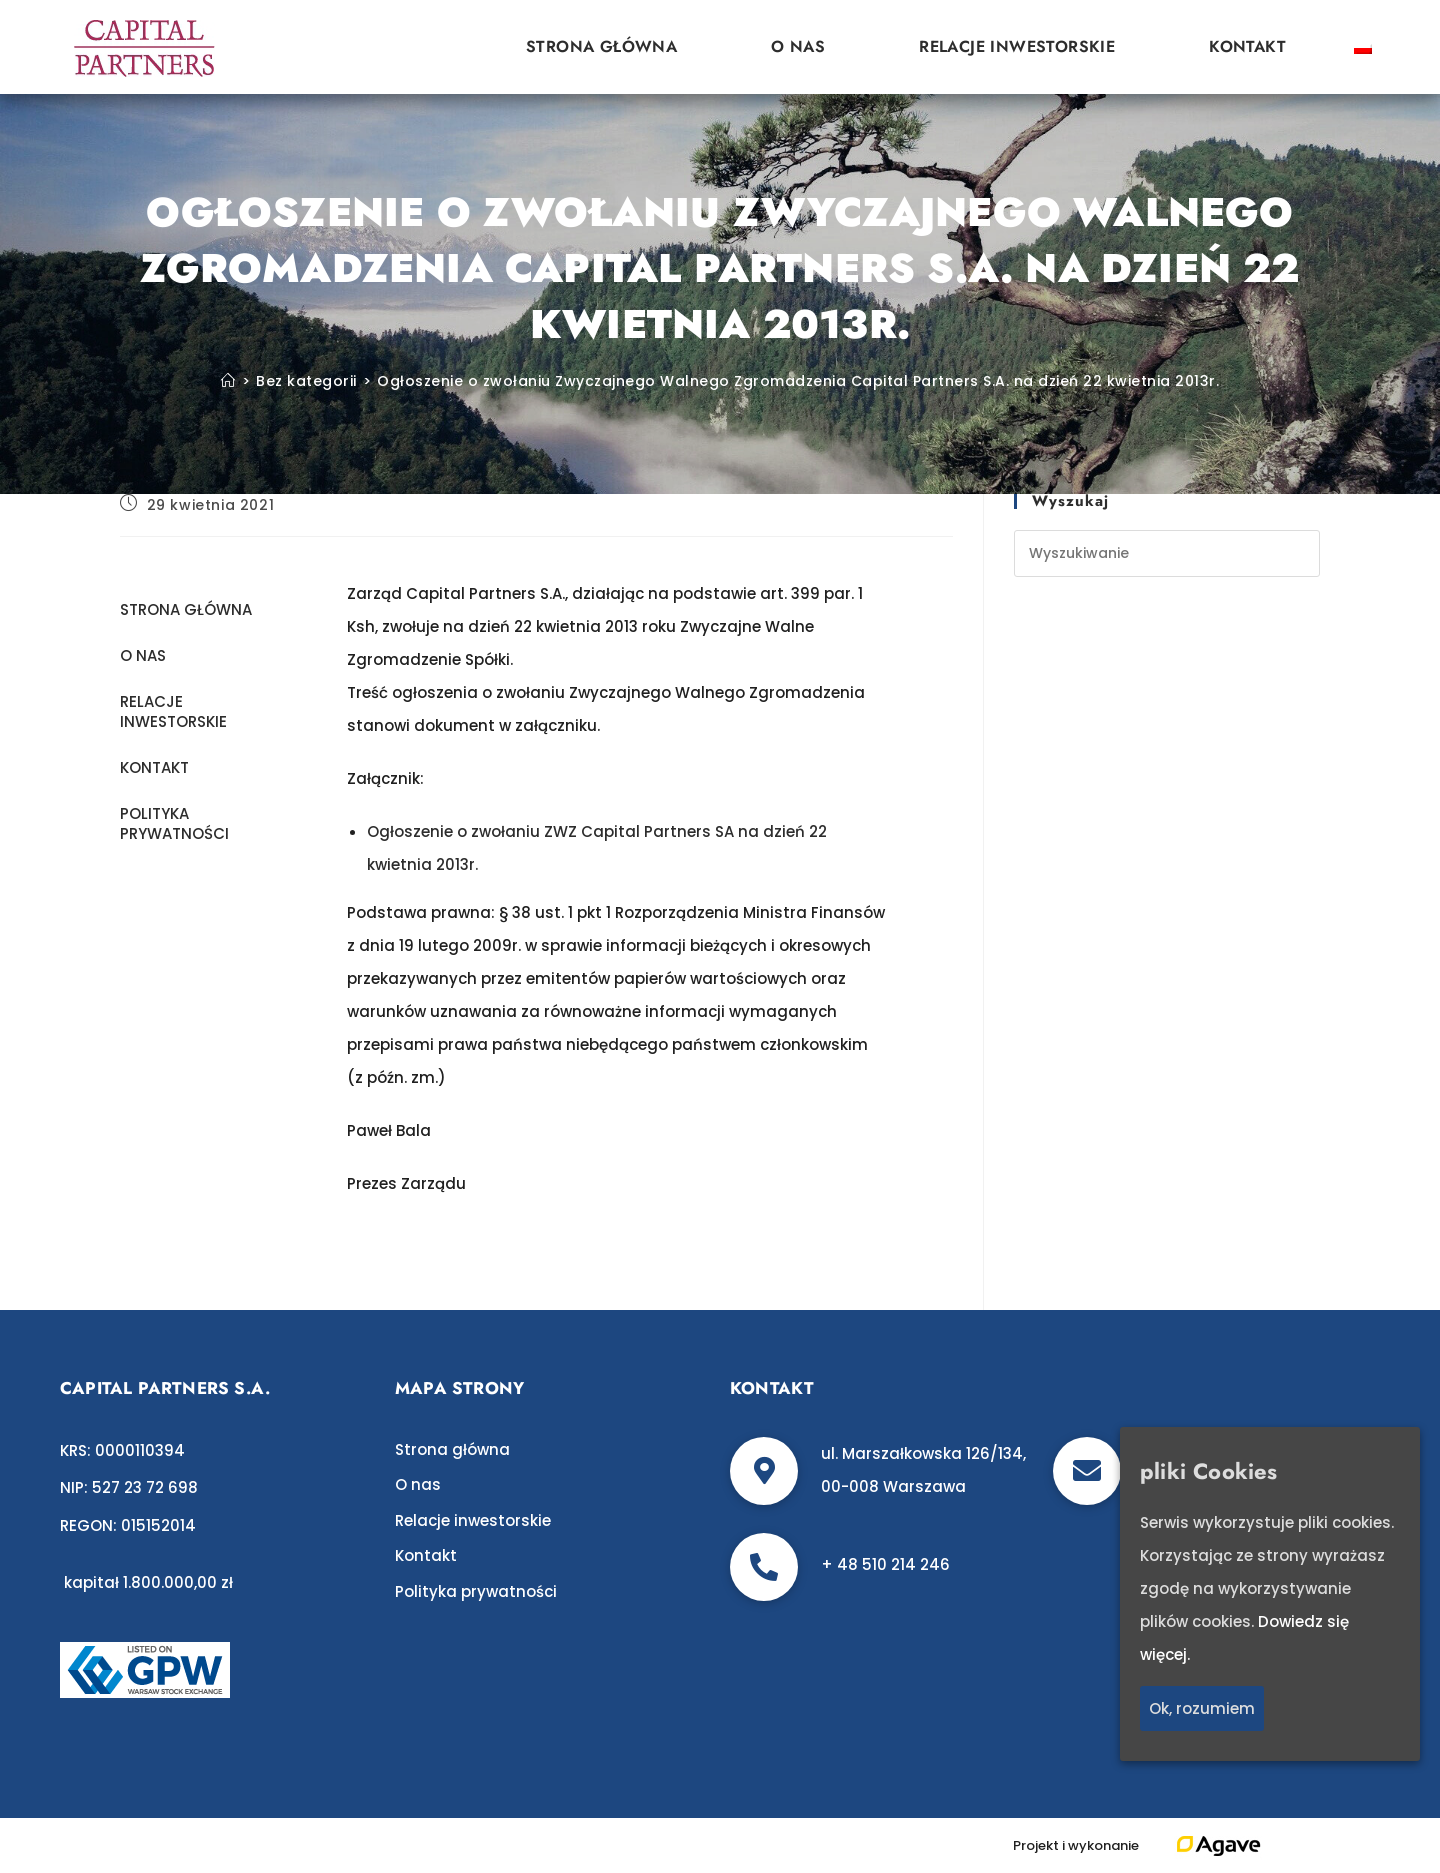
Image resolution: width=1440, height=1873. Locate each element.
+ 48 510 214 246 (885, 1564)
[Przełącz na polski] (1363, 47)
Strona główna (601, 46)
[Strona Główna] (228, 381)
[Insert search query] (1167, 553)
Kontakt (1247, 46)
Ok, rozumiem (1202, 1708)
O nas (798, 46)
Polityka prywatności (174, 823)
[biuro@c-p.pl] (1087, 1471)
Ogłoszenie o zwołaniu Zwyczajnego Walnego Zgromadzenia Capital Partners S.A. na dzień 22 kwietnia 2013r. (798, 381)
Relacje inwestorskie (1017, 46)
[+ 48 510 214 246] (764, 1567)
